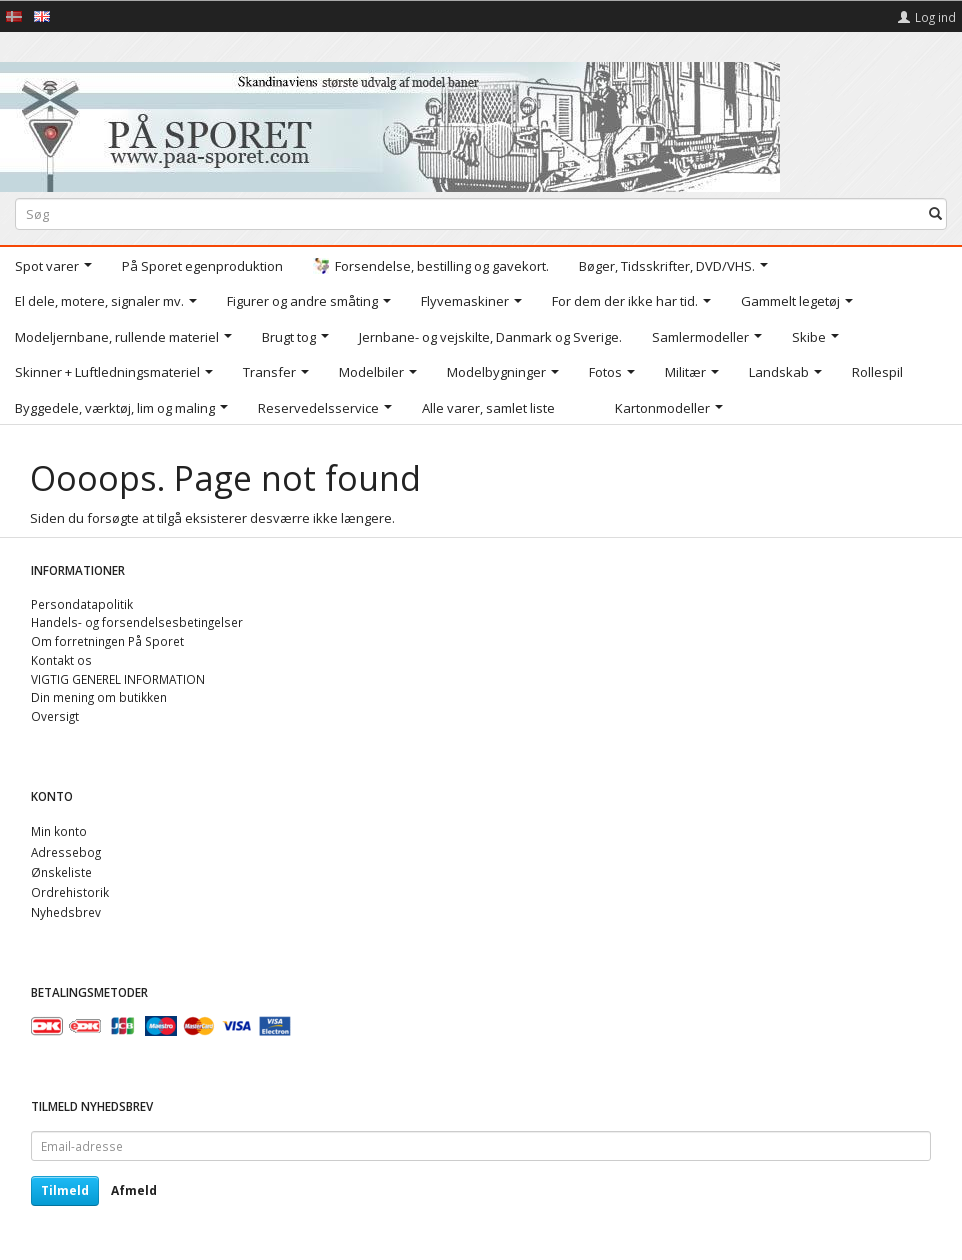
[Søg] (935, 214)
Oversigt (55, 716)
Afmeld (134, 1190)
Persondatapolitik (82, 604)
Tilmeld (65, 1190)
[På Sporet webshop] (390, 122)
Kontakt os (61, 660)
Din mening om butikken (99, 697)
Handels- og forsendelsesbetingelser (137, 622)
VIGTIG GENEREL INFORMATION (118, 679)
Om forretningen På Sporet (107, 641)
